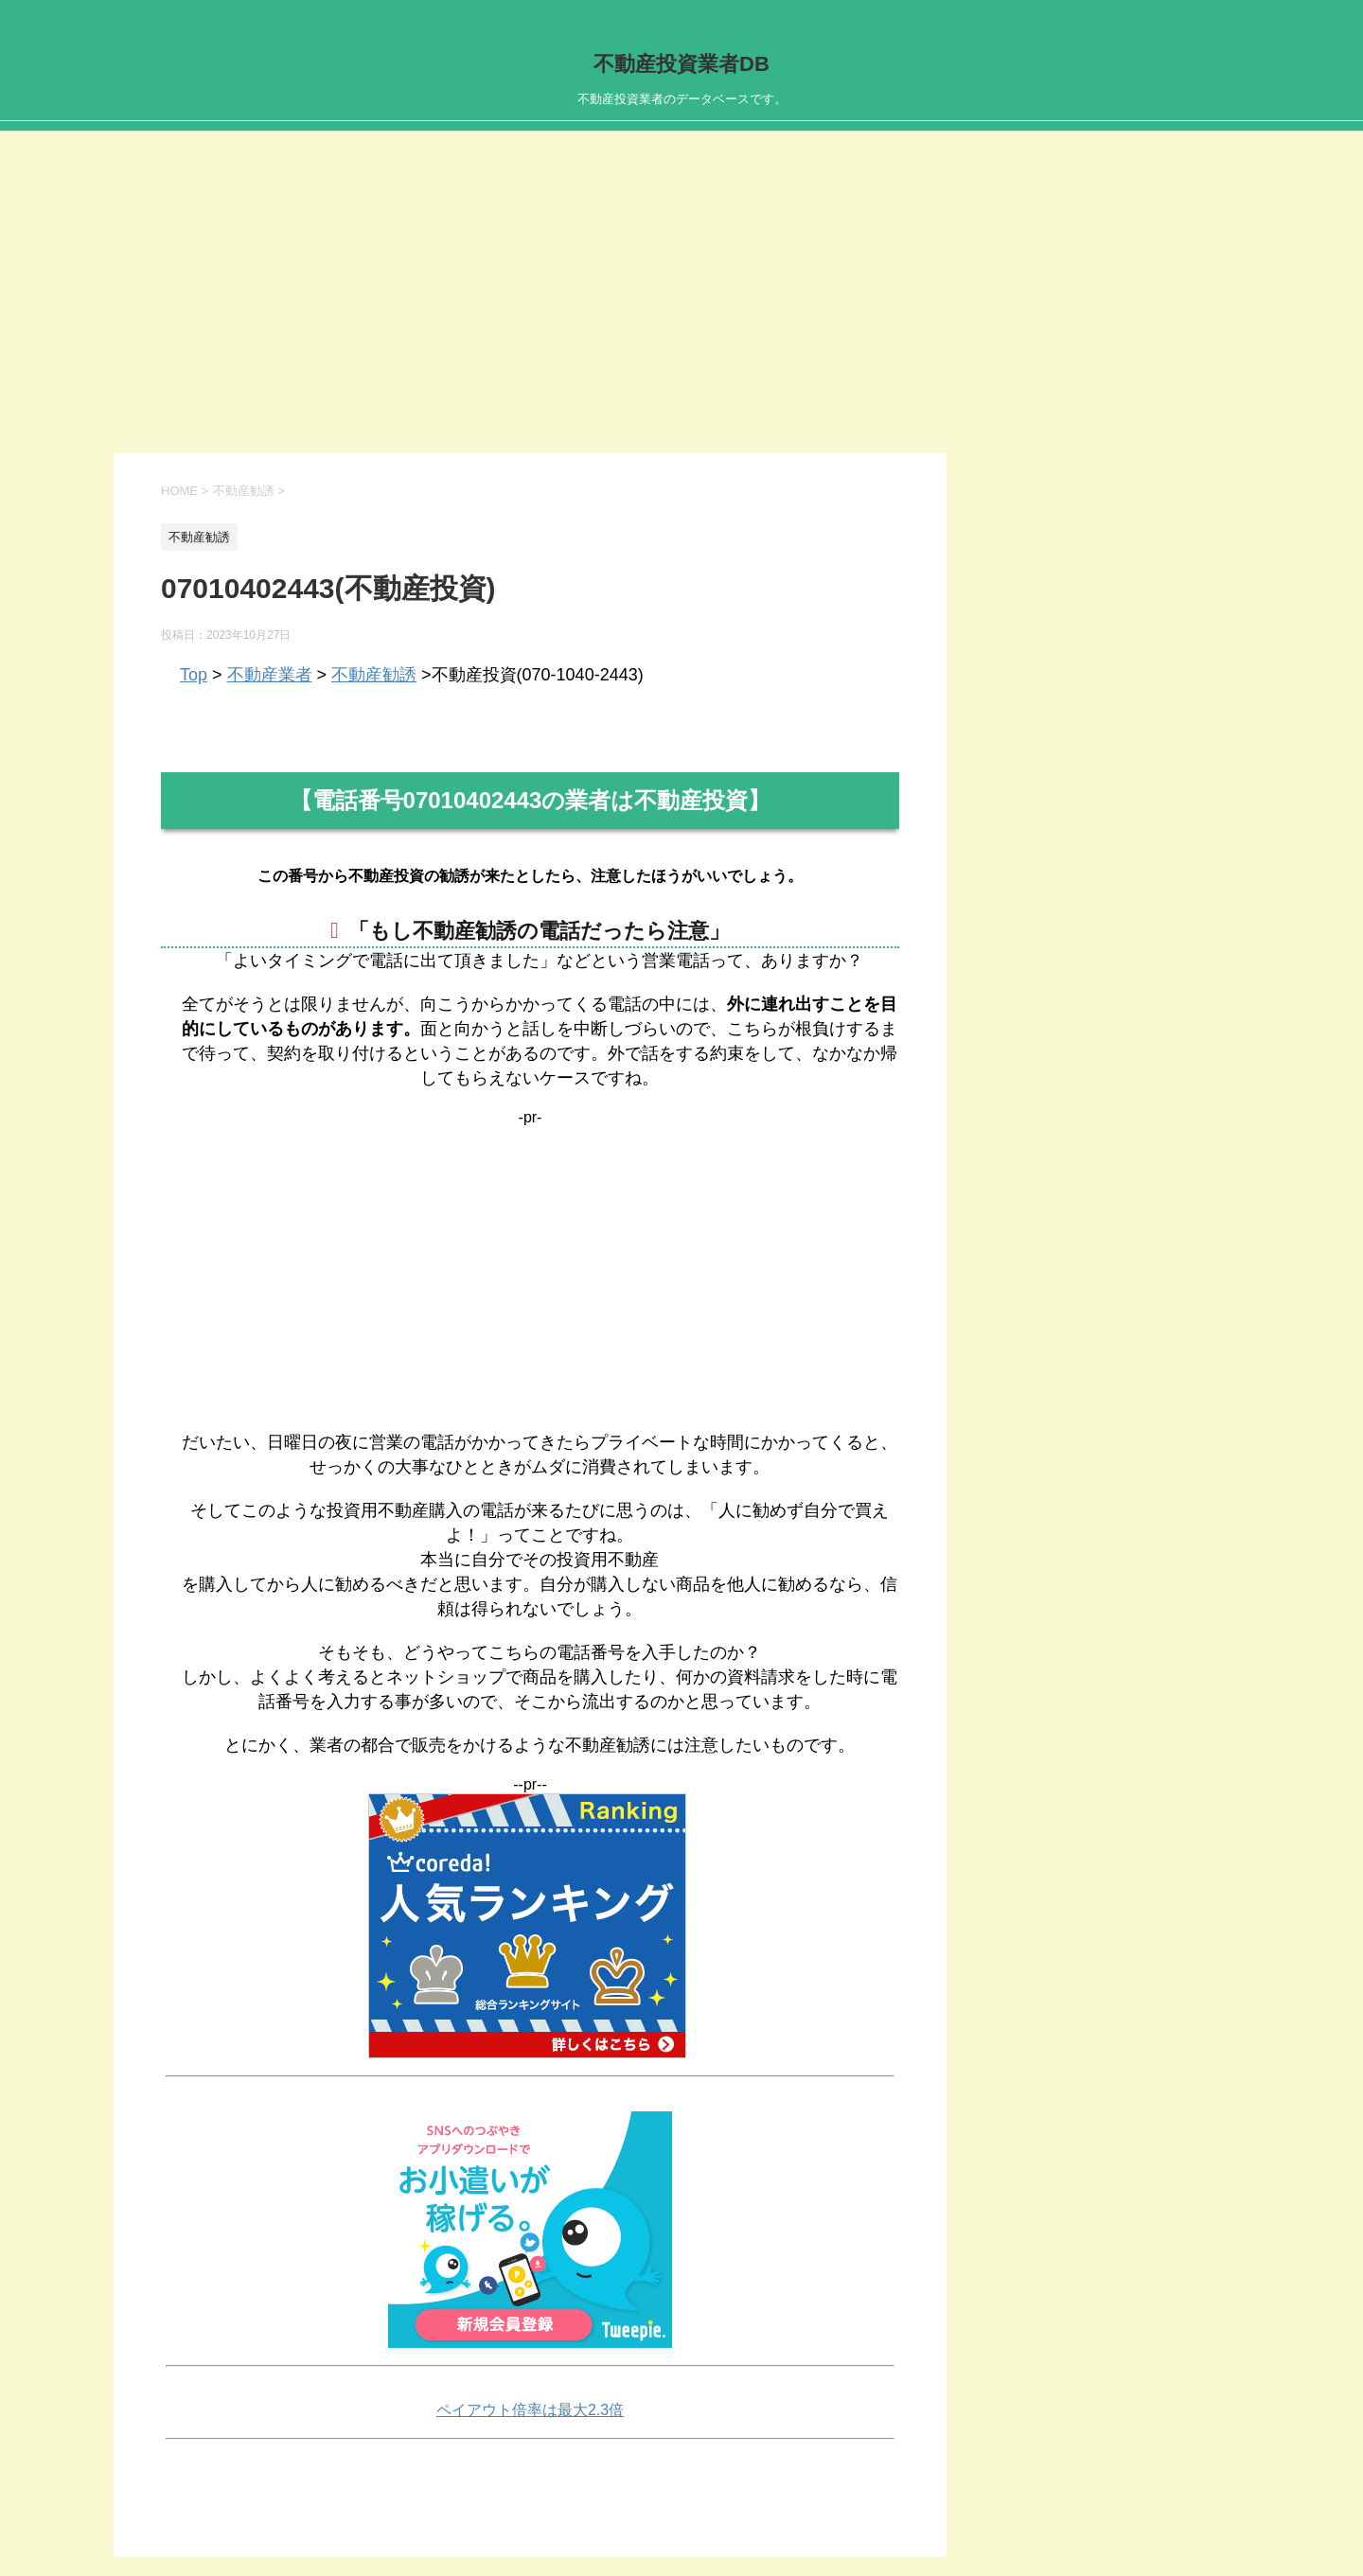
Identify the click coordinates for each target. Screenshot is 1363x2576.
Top (193, 674)
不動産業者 (269, 674)
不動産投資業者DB (681, 64)
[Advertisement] (681, 311)
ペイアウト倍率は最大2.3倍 (530, 2410)
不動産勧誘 (373, 674)
